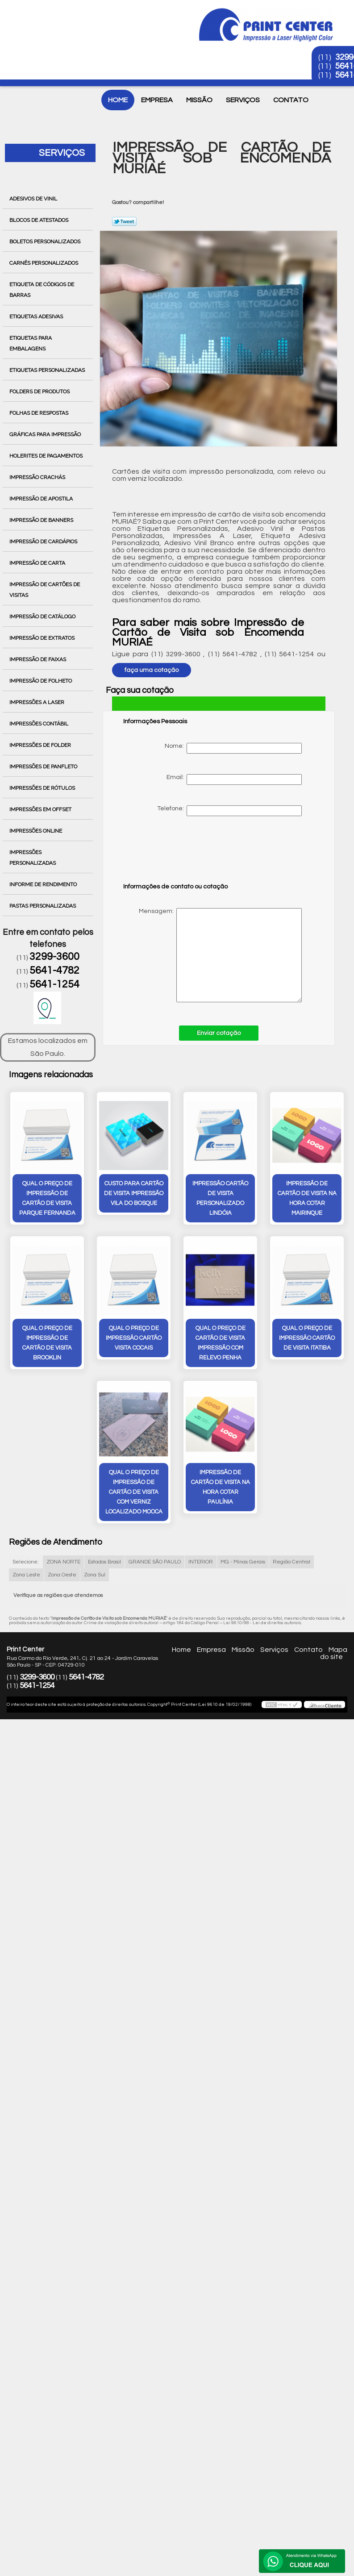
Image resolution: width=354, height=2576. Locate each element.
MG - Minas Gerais (243, 1562)
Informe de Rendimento (43, 884)
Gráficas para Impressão (45, 434)
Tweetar (124, 221)
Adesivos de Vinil (33, 199)
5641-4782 (54, 970)
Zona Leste (26, 1575)
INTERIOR (200, 1562)
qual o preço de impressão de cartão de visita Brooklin (47, 1343)
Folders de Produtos (40, 391)
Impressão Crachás (38, 477)
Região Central (291, 1562)
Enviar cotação (219, 1033)
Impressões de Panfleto (44, 766)
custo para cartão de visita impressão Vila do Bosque (133, 1193)
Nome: (233, 748)
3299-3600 (54, 956)
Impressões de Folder (40, 745)
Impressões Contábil (39, 724)
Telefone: (229, 810)
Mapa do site (333, 1653)
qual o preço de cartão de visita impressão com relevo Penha (221, 1343)
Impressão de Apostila (41, 499)
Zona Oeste (62, 1575)
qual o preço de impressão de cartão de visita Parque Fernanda (47, 1198)
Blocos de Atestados (39, 220)
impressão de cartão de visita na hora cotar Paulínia (220, 1487)
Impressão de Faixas (38, 659)
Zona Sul (94, 1575)
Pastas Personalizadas (43, 906)
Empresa (157, 100)
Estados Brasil (104, 1562)
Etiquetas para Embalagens (30, 343)
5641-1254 (54, 984)
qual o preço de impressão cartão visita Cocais (134, 1338)
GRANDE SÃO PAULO (155, 1562)
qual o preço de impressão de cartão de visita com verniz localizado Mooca (133, 1492)
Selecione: (25, 1562)
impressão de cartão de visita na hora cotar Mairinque (307, 1198)
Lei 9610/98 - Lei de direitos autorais (262, 1623)
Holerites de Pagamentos (46, 456)
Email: (234, 779)
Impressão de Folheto (41, 681)
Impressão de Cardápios (44, 541)
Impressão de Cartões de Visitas (44, 589)
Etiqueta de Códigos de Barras (41, 289)
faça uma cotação (152, 670)
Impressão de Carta (38, 563)
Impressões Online (36, 831)
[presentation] (180, 853)
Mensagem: (212, 955)
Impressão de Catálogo (43, 616)
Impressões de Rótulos (42, 788)
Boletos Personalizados (45, 241)
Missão (199, 100)
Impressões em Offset (41, 809)
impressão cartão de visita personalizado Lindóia (220, 1198)
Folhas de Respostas (39, 413)
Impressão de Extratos (42, 638)
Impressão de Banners (42, 520)
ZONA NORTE (63, 1562)
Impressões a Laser (37, 702)
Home (118, 100)
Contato (290, 100)
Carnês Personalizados (44, 263)
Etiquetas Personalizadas (47, 370)
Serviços (243, 100)
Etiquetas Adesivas (36, 316)
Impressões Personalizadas (33, 857)
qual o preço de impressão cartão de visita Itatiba (307, 1338)
